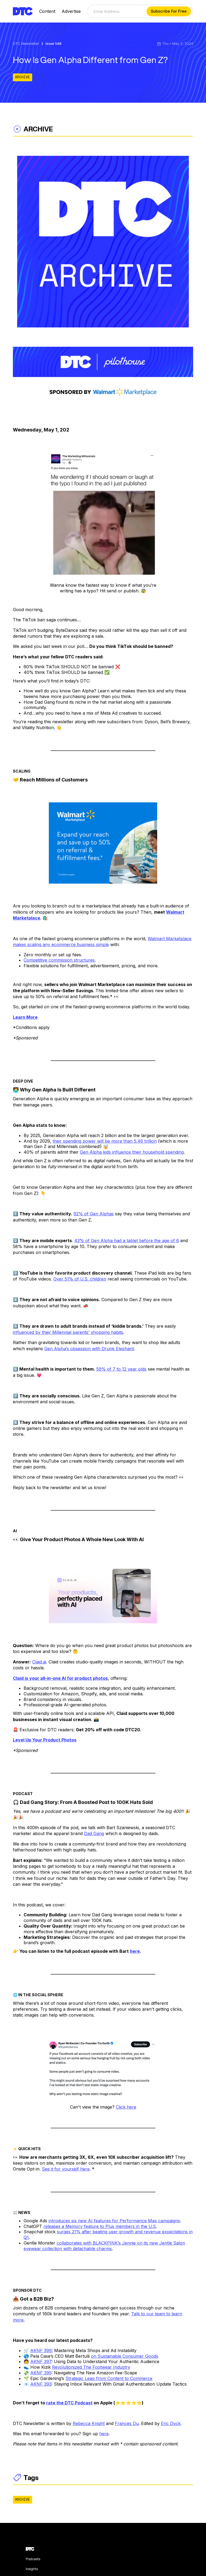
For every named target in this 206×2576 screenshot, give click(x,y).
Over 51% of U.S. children (79, 1279)
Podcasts (33, 2559)
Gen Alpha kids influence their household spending (132, 1152)
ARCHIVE (22, 77)
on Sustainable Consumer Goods (124, 2356)
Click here (126, 2107)
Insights (32, 2569)
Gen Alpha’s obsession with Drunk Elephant (89, 1348)
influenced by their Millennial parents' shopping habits (68, 1332)
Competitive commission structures (59, 960)
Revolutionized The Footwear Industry (91, 2367)
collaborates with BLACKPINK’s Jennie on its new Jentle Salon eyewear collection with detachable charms (104, 2245)
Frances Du (127, 2423)
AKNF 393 (41, 2384)
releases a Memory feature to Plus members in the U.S (99, 2226)
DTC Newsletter (26, 44)
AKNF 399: (41, 2350)
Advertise (71, 11)
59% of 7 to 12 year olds (121, 1369)
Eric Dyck (171, 2423)
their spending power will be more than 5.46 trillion (105, 1141)
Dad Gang (94, 1833)
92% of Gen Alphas (93, 1213)
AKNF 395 (41, 2372)
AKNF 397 (41, 2361)
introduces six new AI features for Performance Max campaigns (114, 2220)
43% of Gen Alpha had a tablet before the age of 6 (126, 1240)
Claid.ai (39, 1662)
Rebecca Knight (89, 2423)
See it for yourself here (66, 2169)
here (104, 2433)
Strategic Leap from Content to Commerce (108, 2378)
